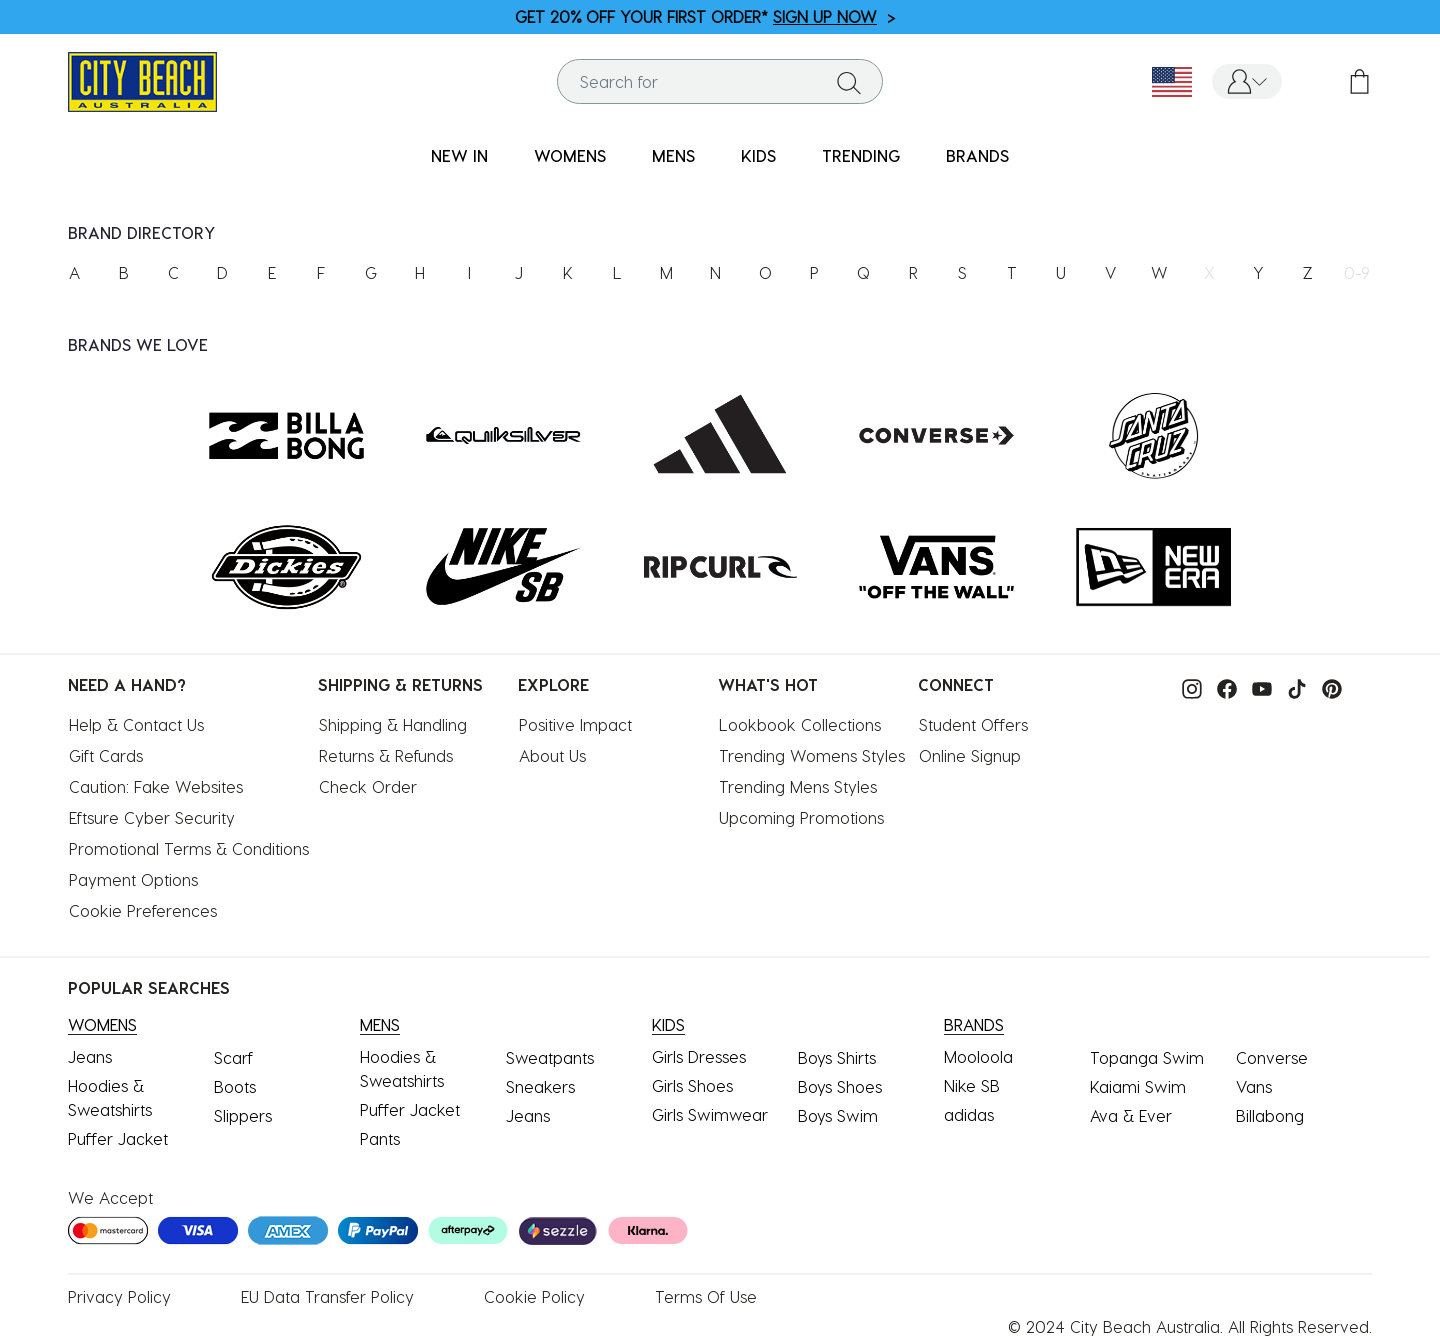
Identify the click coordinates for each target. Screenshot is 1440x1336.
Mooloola (978, 1056)
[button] (1247, 81)
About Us (552, 755)
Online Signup (970, 755)
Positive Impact (575, 724)
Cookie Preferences (143, 910)
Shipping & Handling (393, 724)
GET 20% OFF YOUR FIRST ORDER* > (705, 16)
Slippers (243, 1115)
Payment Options (133, 879)
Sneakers (540, 1086)
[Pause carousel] (1424, 5)
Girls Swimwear (710, 1114)
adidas (969, 1114)
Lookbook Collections (800, 724)
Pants (380, 1138)
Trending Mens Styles (798, 786)
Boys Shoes (840, 1086)
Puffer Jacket (118, 1138)
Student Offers (973, 724)
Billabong (1270, 1115)
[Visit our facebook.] (1222, 686)
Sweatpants (550, 1057)
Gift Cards (106, 755)
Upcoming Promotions (801, 817)
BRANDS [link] (977, 155)
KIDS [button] (758, 155)
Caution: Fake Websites (156, 786)
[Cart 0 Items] (1359, 81)
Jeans (90, 1056)
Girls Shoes (692, 1085)
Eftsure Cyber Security (152, 817)
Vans (1254, 1086)
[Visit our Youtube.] (1257, 686)
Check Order (368, 786)
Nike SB (972, 1085)
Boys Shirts (837, 1057)
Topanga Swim (1147, 1057)
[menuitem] (459, 156)
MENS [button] (673, 155)
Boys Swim (838, 1115)
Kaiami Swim (1138, 1086)
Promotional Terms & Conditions (189, 848)
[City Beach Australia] (142, 79)
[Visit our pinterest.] (1327, 686)
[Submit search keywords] (849, 82)
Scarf (233, 1057)
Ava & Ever (1131, 1115)
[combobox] (720, 81)
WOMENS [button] (570, 155)
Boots (235, 1086)
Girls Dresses (699, 1056)
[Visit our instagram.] (1187, 686)
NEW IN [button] (459, 155)
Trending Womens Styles (812, 755)
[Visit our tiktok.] (1292, 686)
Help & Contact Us (136, 724)
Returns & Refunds (386, 755)
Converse (1272, 1057)
